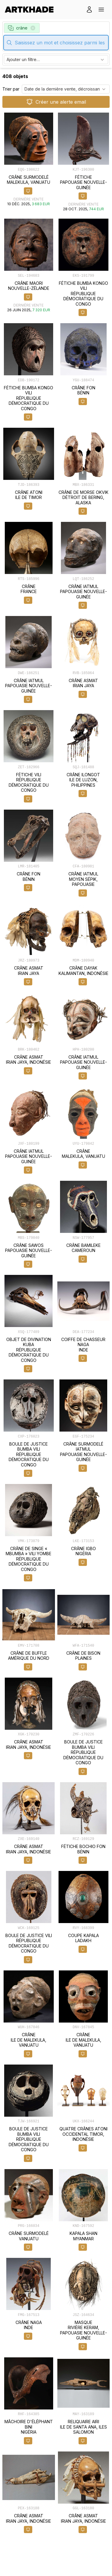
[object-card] (28, 162)
